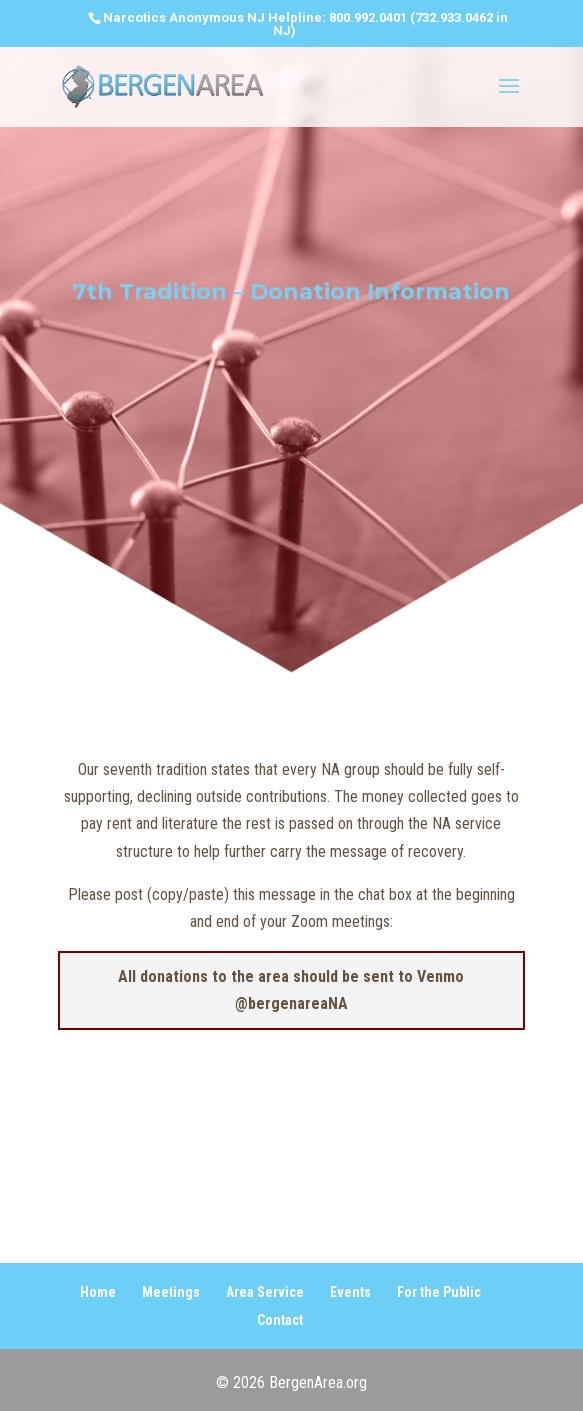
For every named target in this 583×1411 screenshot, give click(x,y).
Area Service (265, 1292)
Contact (280, 1320)
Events (350, 1292)
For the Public (439, 1292)
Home (98, 1292)
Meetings (171, 1292)
